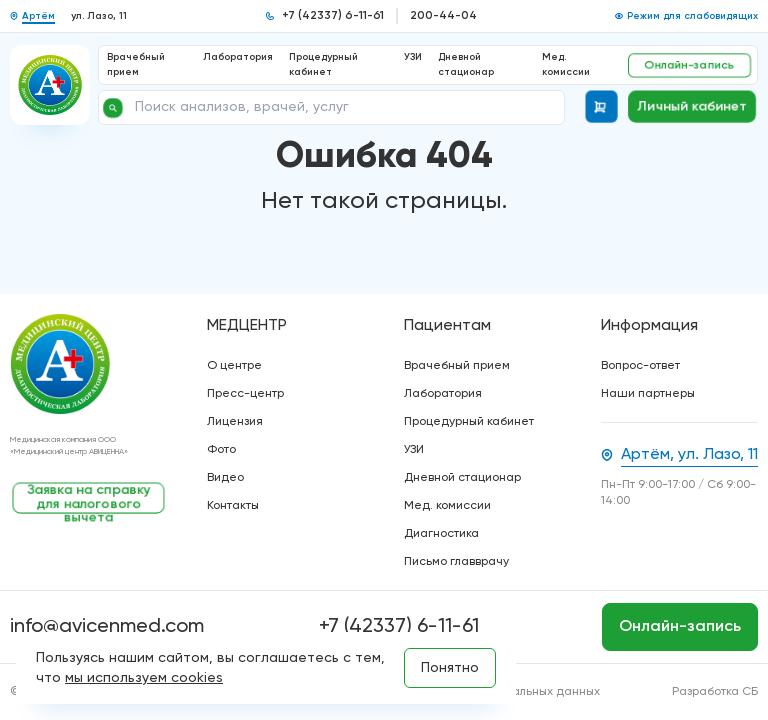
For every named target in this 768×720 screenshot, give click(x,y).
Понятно (450, 668)
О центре (234, 366)
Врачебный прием (457, 366)
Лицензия (235, 422)
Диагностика (441, 534)
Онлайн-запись (689, 65)
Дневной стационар (462, 478)
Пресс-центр (245, 394)
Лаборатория (238, 57)
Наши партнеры (648, 394)
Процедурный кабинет (469, 422)
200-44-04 (443, 16)
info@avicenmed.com (107, 627)
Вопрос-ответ (640, 366)
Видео (225, 478)
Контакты (233, 506)
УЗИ (413, 57)
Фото (221, 450)
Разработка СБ (715, 692)
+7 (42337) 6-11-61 (333, 16)
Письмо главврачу (456, 562)
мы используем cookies (144, 678)
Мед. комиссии (447, 506)
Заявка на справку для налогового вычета (89, 498)
